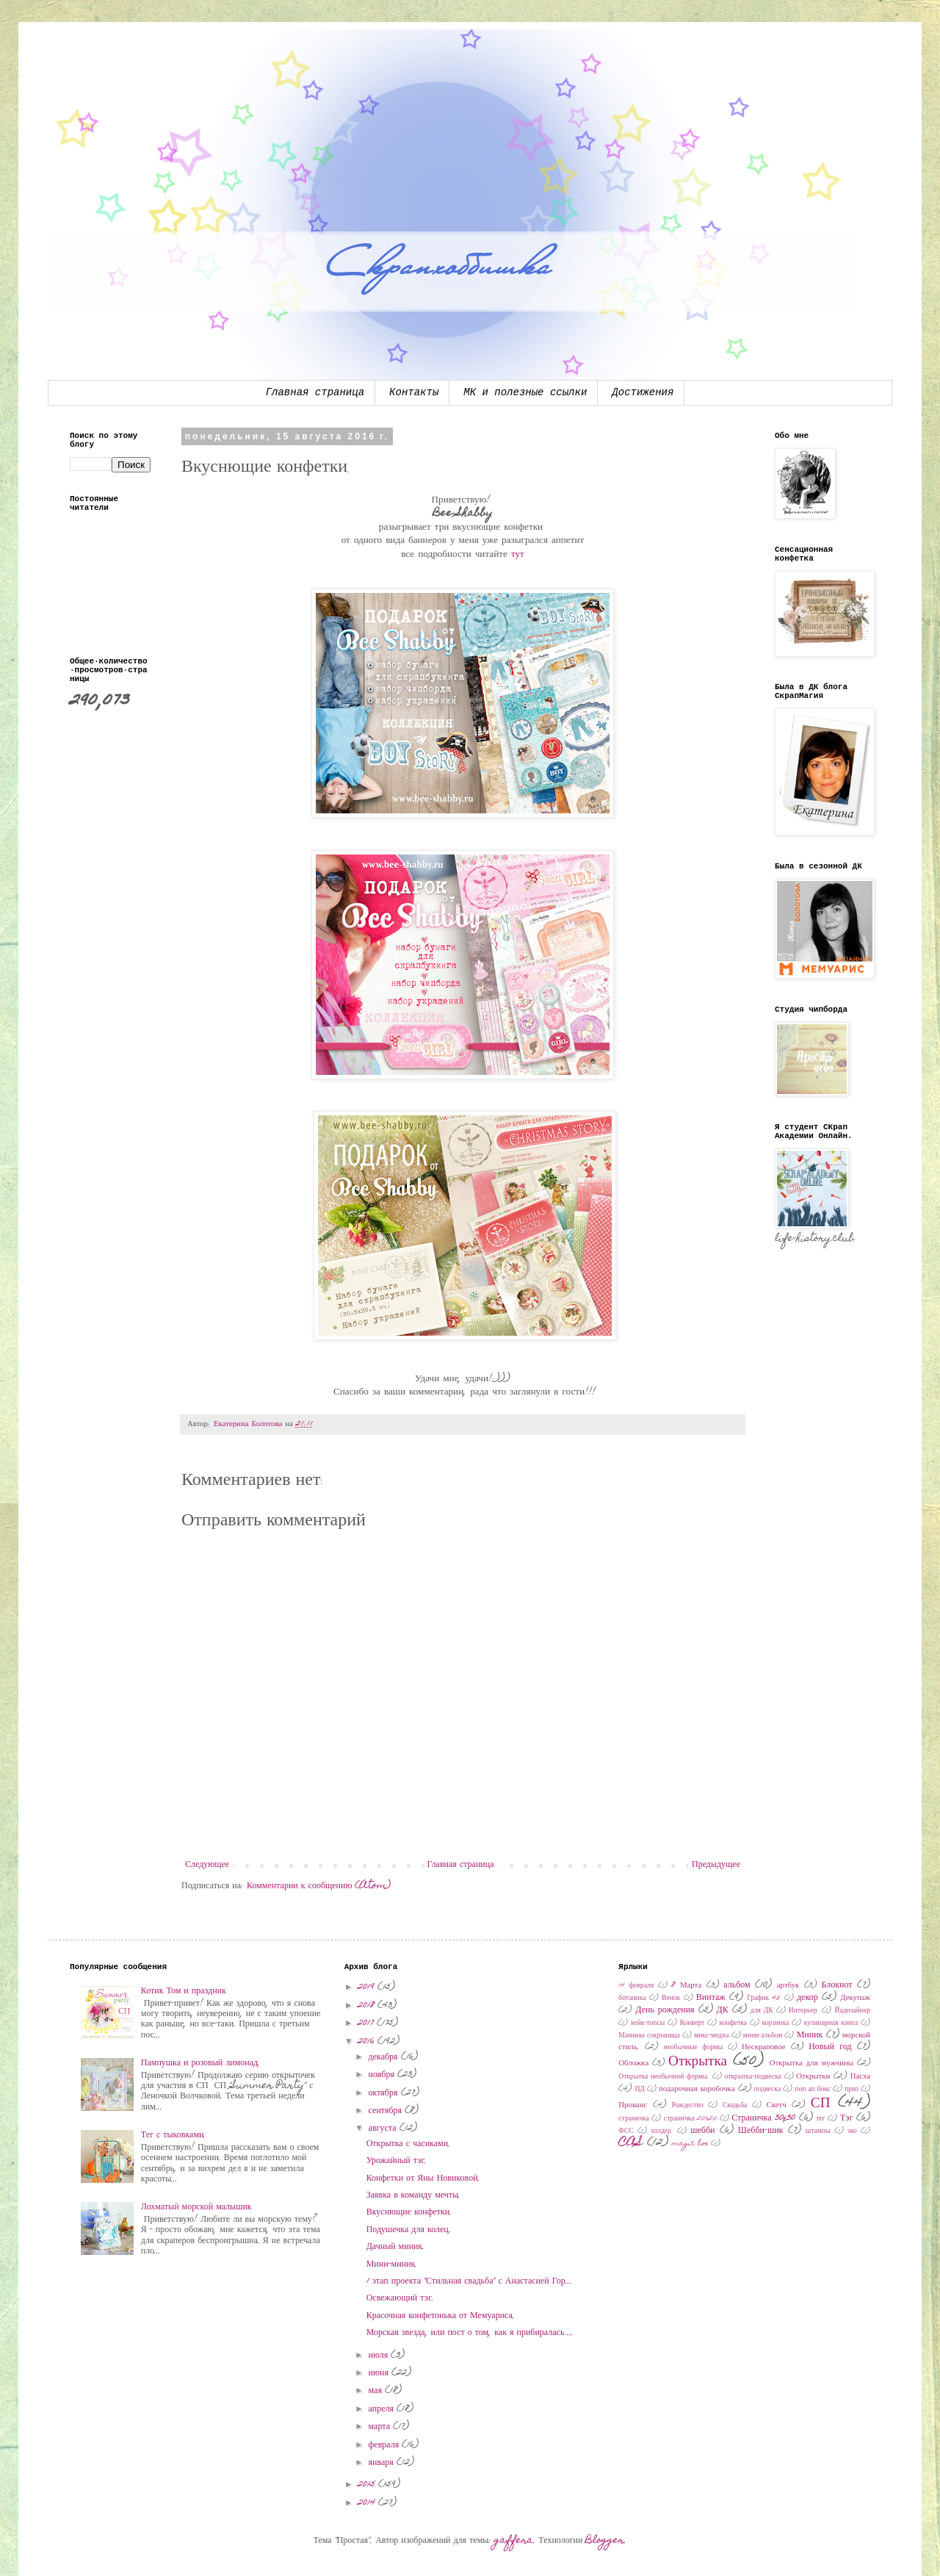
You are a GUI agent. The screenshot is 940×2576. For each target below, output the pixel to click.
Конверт (692, 2023)
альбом (736, 1985)
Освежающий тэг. (400, 2298)
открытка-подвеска (753, 2077)
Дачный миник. (395, 2246)
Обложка (633, 2063)
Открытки (813, 2076)
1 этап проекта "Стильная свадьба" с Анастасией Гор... (469, 2281)
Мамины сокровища (648, 2036)
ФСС (625, 2131)
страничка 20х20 (690, 2119)
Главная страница (315, 392)
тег (820, 2119)
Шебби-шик (761, 2130)
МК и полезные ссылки (525, 392)
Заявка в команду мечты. (413, 2195)
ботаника (632, 1998)
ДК (722, 2010)
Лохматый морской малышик (196, 2207)
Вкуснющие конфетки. (409, 2212)
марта (381, 2426)
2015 (368, 2484)
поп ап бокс (813, 2089)
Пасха (860, 2076)
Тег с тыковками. (173, 2135)
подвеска (767, 2089)
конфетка (734, 2023)
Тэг (846, 2118)
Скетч (777, 2105)
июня (380, 2373)
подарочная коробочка (697, 2089)
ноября (383, 2074)
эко (852, 2131)
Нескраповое (763, 2047)
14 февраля (636, 1986)
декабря (385, 2057)
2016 (367, 2041)
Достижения (642, 392)
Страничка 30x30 (763, 2118)
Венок (671, 1998)
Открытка (697, 2062)
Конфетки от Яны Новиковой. (423, 2178)
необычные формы (693, 2047)
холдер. (662, 2131)
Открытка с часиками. (408, 2144)
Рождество (687, 2105)
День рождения (664, 2010)
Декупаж (855, 1998)
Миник (810, 2035)
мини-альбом (763, 2036)
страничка (633, 2119)
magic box (690, 2144)
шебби (702, 2130)
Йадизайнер (852, 2011)
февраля (385, 2445)
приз (851, 2089)
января (383, 2462)
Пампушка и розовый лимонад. (200, 2063)
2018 (367, 2005)
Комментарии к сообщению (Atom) (319, 1886)
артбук (788, 1985)
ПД (639, 2089)
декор (807, 1997)
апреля (383, 2409)
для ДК (762, 2011)
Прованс (632, 2105)
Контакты (413, 392)
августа (384, 2128)
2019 (367, 1987)
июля (380, 2355)
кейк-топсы (648, 2023)
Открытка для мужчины (811, 2063)
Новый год (830, 2047)
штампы (818, 2131)
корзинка (775, 2023)
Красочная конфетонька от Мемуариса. (440, 2315)
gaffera (513, 2540)
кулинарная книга (831, 2023)
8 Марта (686, 1985)
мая (377, 2390)
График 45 (764, 1998)
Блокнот (836, 1985)
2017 (367, 2023)
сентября (387, 2110)
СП (821, 2104)
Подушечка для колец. (408, 2229)
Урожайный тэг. (396, 2160)
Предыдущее (716, 1864)
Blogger (604, 2540)
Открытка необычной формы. (663, 2077)
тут (517, 554)
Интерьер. (804, 2011)
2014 (368, 2503)
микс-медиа (711, 2036)
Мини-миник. (392, 2264)
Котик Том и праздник (183, 1991)
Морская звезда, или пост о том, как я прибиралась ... (470, 2332)
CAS (630, 2142)
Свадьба (735, 2105)
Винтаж (711, 1997)
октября (385, 2093)
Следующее (207, 1864)
